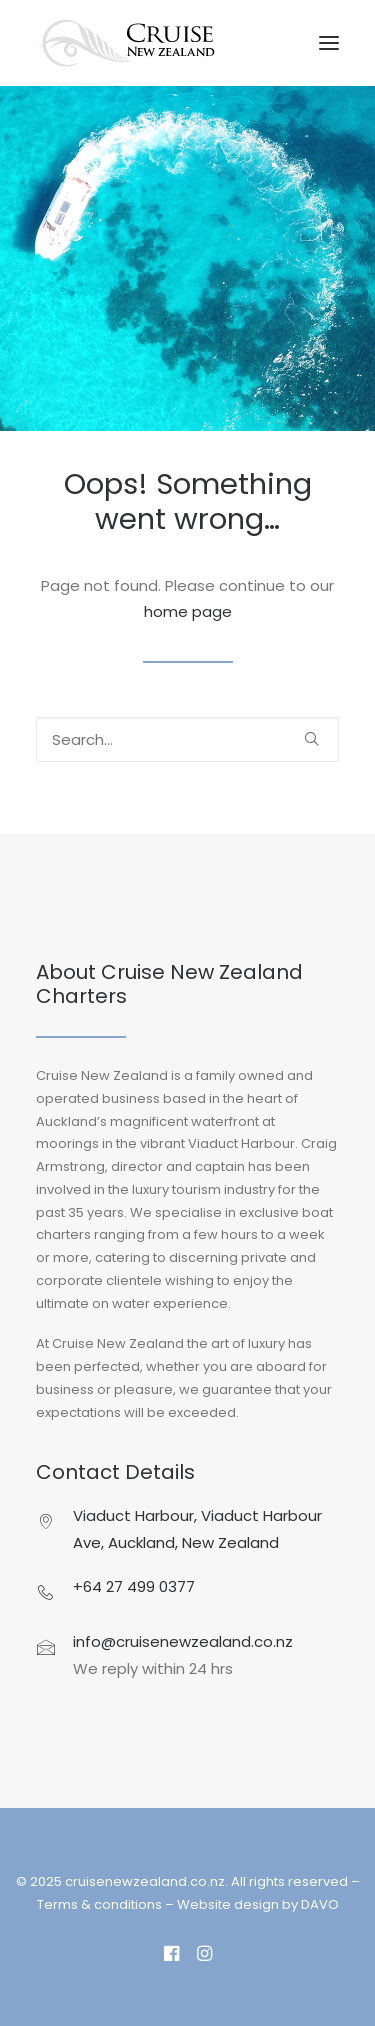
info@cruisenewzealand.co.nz (183, 1641)
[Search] (187, 739)
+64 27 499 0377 (134, 1586)
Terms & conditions (99, 1904)
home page (188, 611)
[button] (329, 43)
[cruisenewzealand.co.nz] (126, 43)
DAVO (320, 1904)
